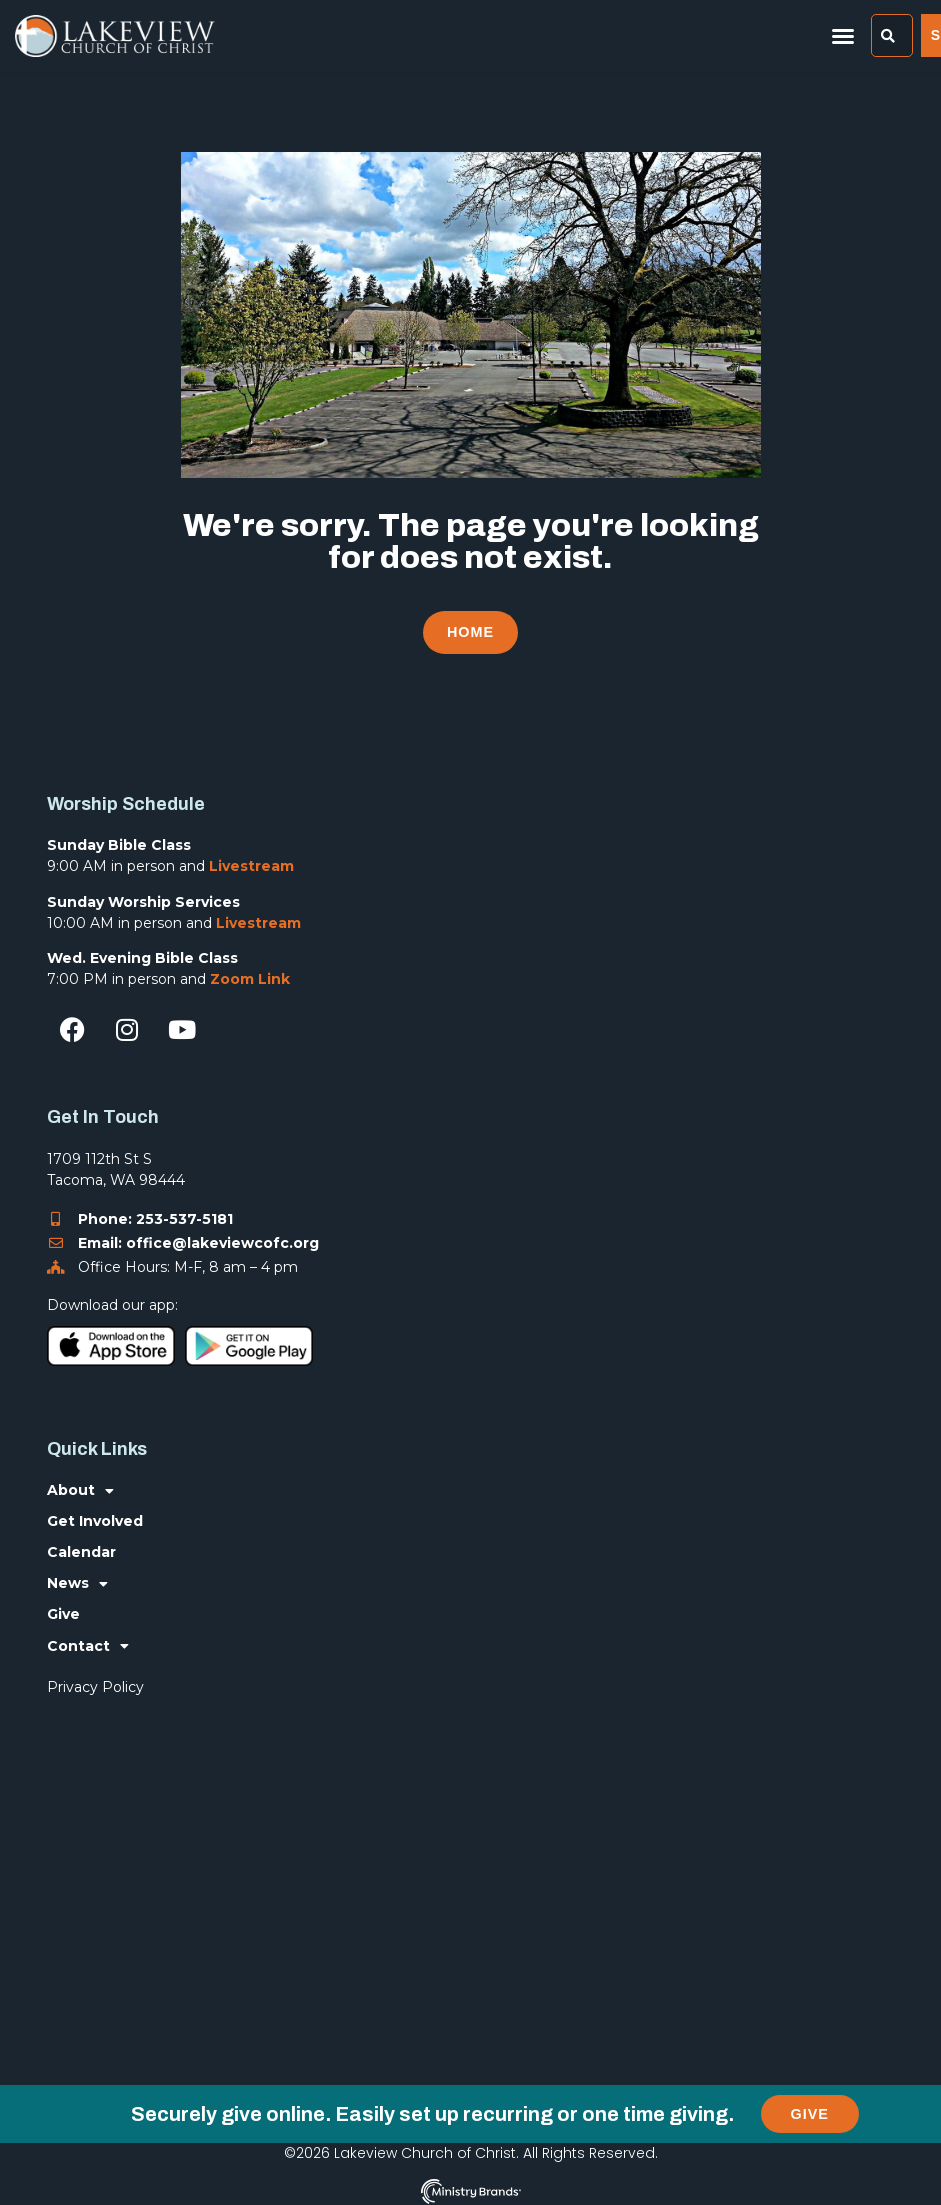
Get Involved (95, 1521)
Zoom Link (250, 979)
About (80, 1490)
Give (63, 1614)
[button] (843, 36)
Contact (88, 1645)
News (77, 1583)
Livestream (251, 866)
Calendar (81, 1552)
